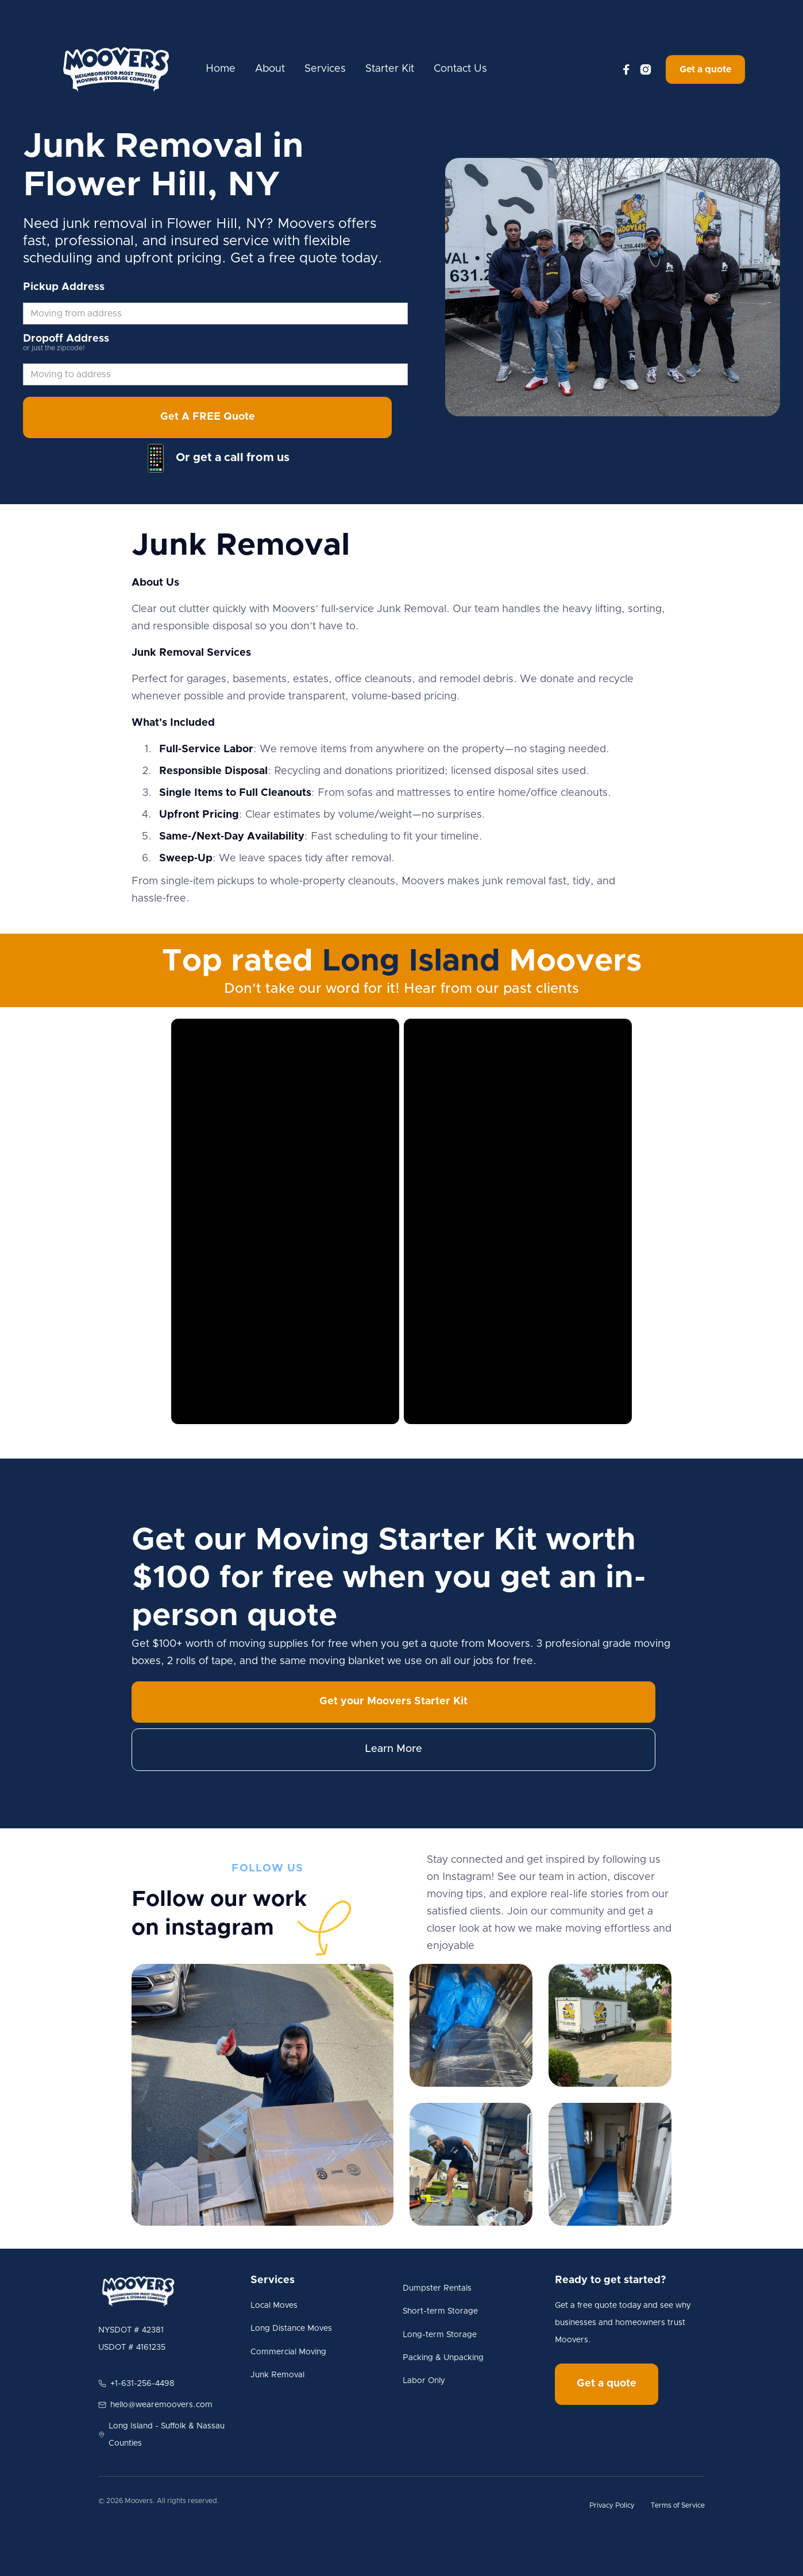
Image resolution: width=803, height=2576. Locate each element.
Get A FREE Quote (207, 417)
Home (221, 69)
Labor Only (424, 2381)
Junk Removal (277, 2375)
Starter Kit (389, 69)
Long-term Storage (440, 2335)
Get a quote (705, 69)
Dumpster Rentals (437, 2288)
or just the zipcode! (54, 348)
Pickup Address (64, 287)
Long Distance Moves (291, 2328)
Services (325, 69)
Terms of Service (678, 2505)
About (270, 69)
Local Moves (274, 2306)
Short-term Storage (440, 2311)
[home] (116, 69)
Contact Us (460, 69)
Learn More (393, 1749)
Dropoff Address (66, 339)
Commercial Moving (288, 2352)
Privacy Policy (612, 2505)
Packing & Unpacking (443, 2358)
